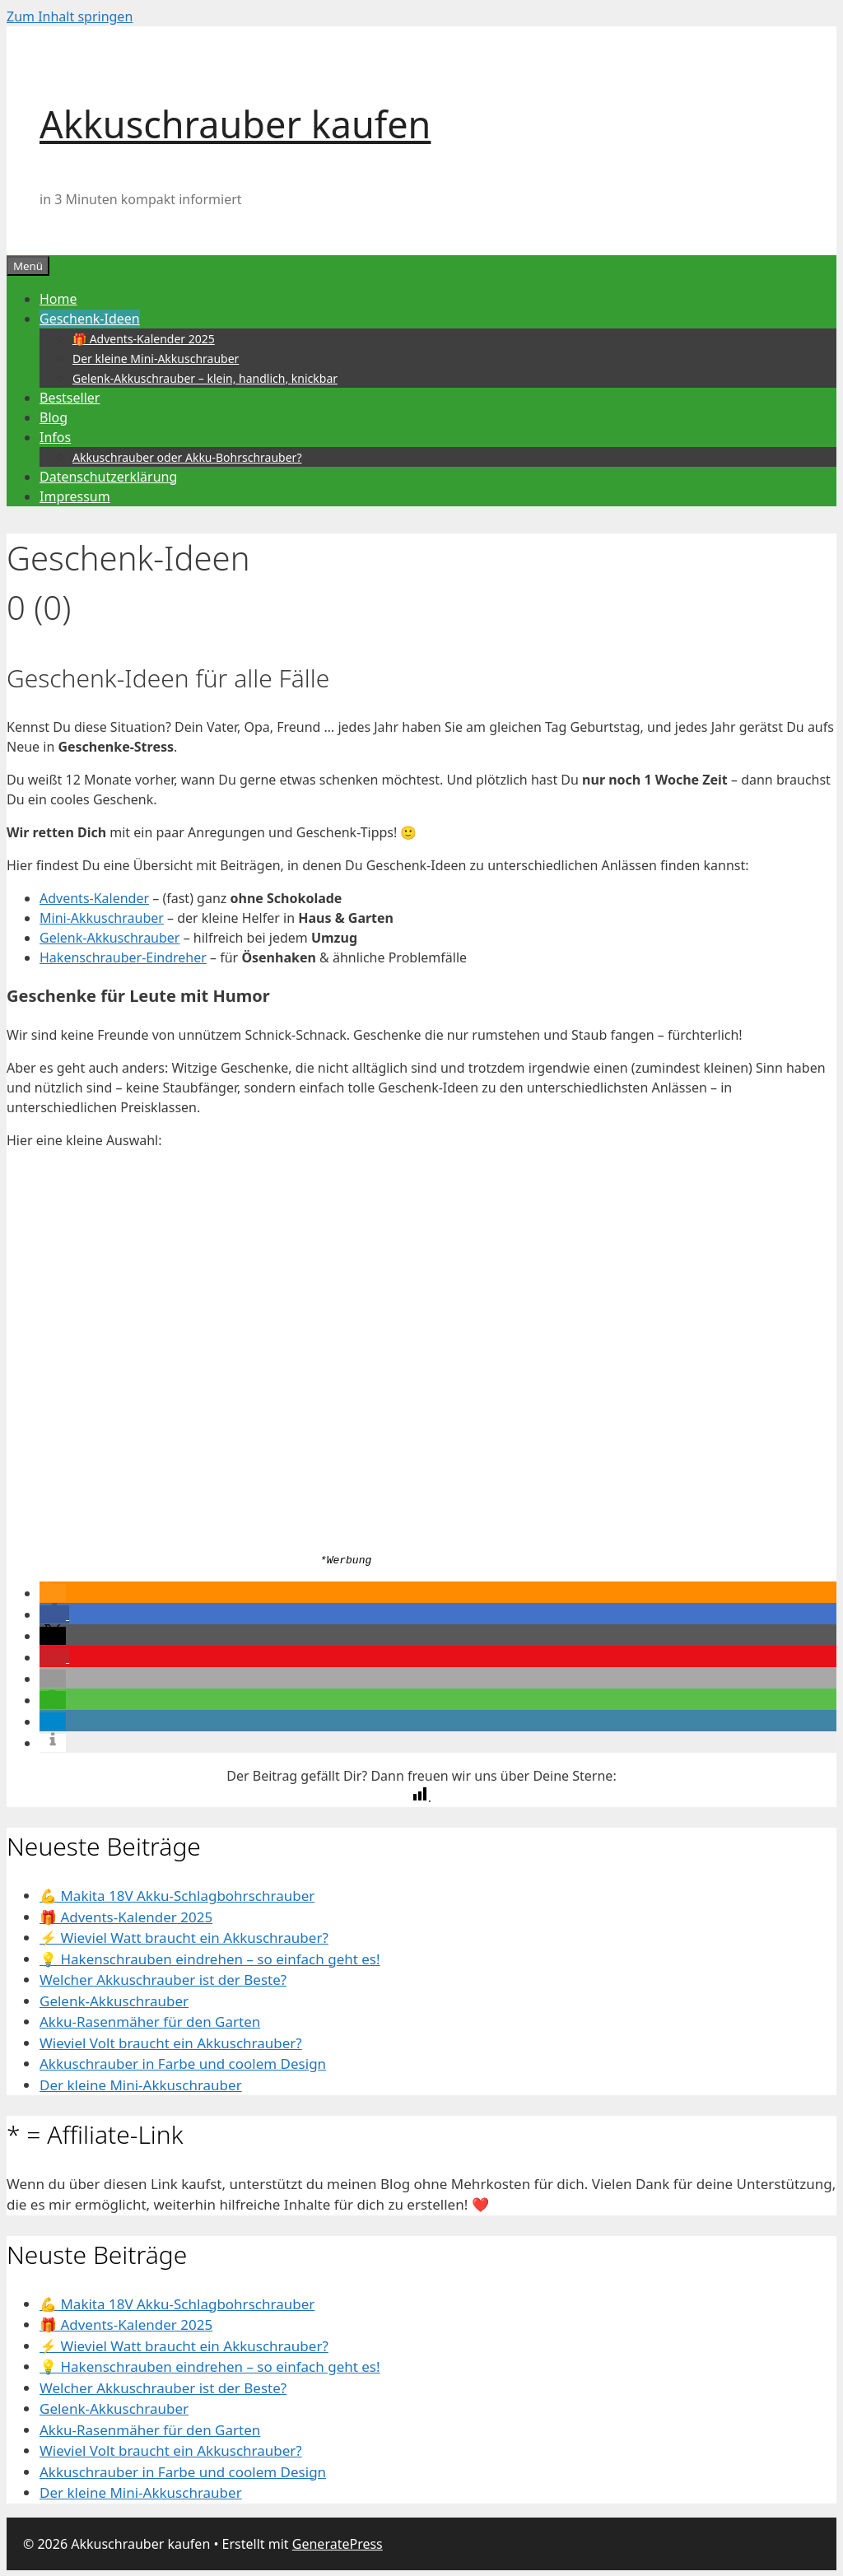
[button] (53, 1593)
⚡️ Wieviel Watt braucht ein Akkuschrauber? (184, 1937)
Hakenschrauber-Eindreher (123, 957)
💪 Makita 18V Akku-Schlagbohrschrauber (177, 1895)
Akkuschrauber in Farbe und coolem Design (183, 2063)
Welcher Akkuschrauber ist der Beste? (163, 1979)
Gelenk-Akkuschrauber (109, 938)
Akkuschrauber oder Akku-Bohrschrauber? (186, 457)
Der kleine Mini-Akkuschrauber (155, 358)
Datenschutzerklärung (108, 477)
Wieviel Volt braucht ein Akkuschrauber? (171, 2042)
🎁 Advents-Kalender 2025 (143, 339)
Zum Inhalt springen (70, 16)
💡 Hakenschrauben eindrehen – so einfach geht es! (210, 1958)
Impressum (75, 496)
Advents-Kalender (94, 898)
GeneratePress (337, 2543)
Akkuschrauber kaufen (235, 124)
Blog (54, 417)
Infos (55, 437)
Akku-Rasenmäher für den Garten (150, 2021)
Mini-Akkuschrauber (102, 918)
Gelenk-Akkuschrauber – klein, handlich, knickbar (205, 378)
